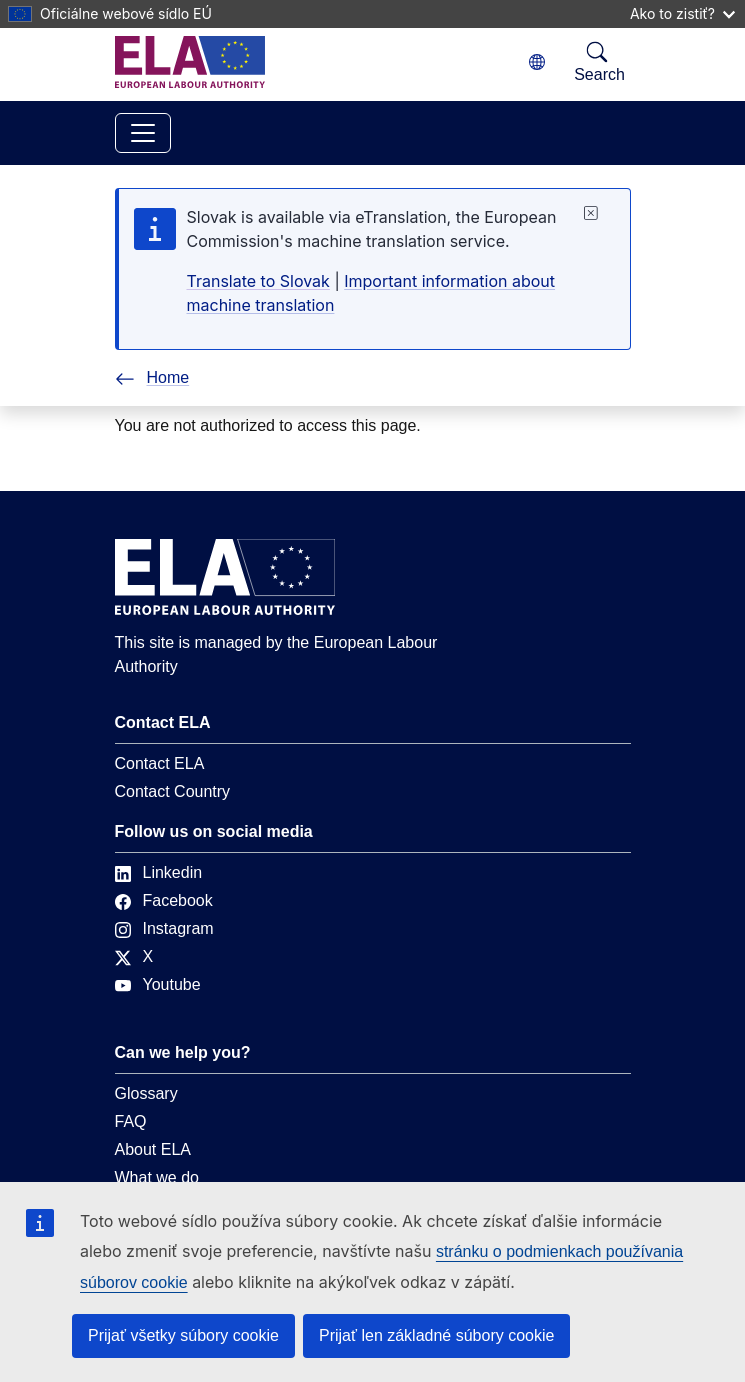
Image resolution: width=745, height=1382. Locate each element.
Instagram (164, 928)
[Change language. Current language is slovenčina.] (537, 62)
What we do (157, 1177)
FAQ (131, 1121)
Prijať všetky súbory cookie (183, 1335)
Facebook (164, 900)
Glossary (146, 1093)
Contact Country (173, 791)
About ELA (153, 1149)
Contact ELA (160, 763)
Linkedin (159, 872)
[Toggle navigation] (143, 133)
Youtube (158, 984)
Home (152, 377)
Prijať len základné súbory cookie (436, 1335)
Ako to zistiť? (682, 13)
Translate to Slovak (258, 281)
